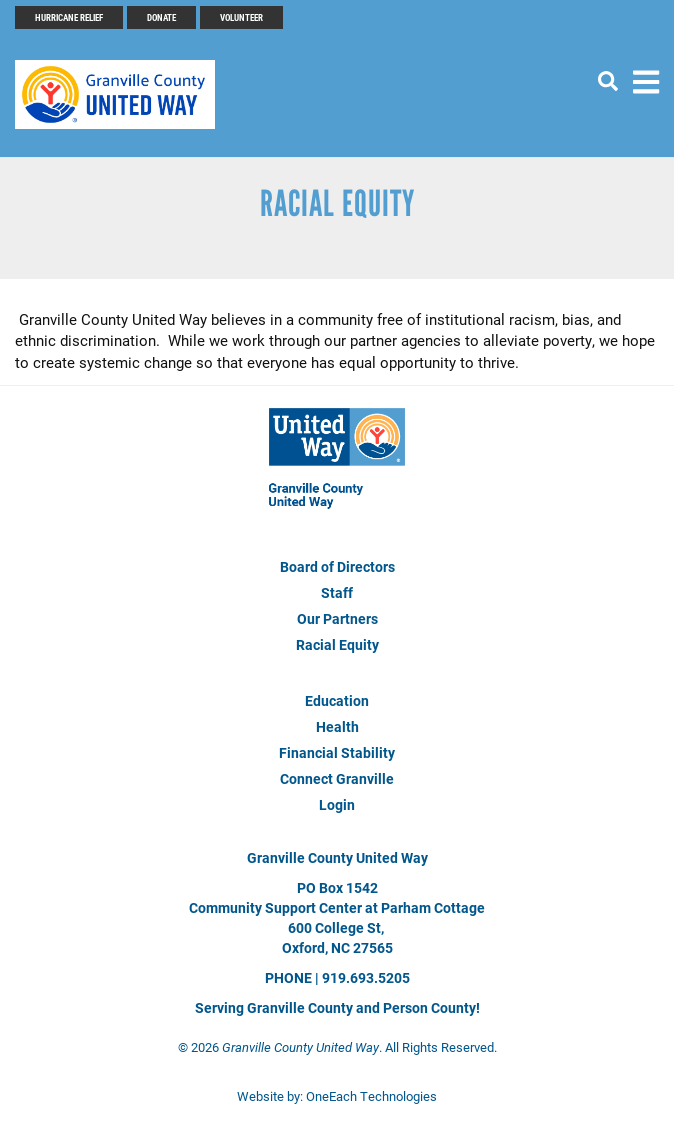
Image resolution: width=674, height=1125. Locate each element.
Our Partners (337, 618)
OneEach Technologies (371, 1096)
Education (337, 700)
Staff (337, 592)
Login (337, 804)
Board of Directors (337, 566)
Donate (161, 17)
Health (337, 726)
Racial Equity (337, 644)
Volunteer (241, 17)
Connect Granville (337, 778)
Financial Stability (337, 752)
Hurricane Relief (69, 17)
